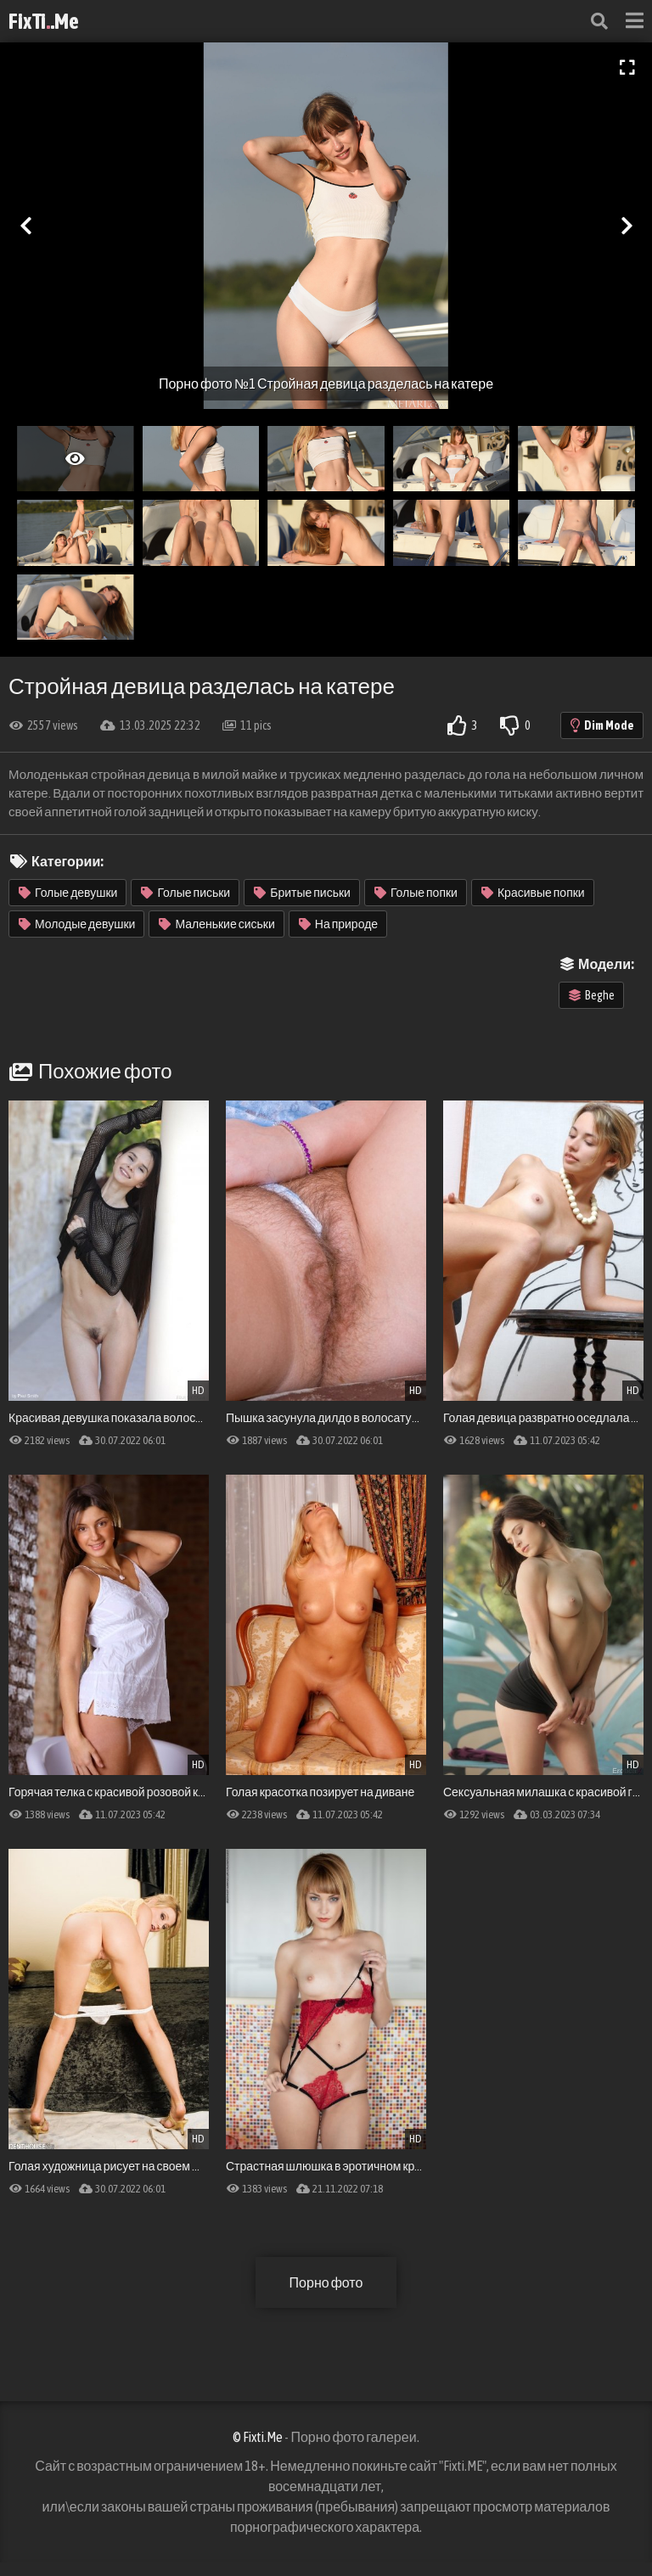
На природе (338, 924)
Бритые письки (302, 892)
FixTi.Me (43, 21)
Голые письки (185, 892)
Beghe (592, 995)
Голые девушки (68, 892)
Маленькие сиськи (216, 924)
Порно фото (326, 2282)
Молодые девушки (77, 924)
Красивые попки (533, 892)
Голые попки (416, 892)
